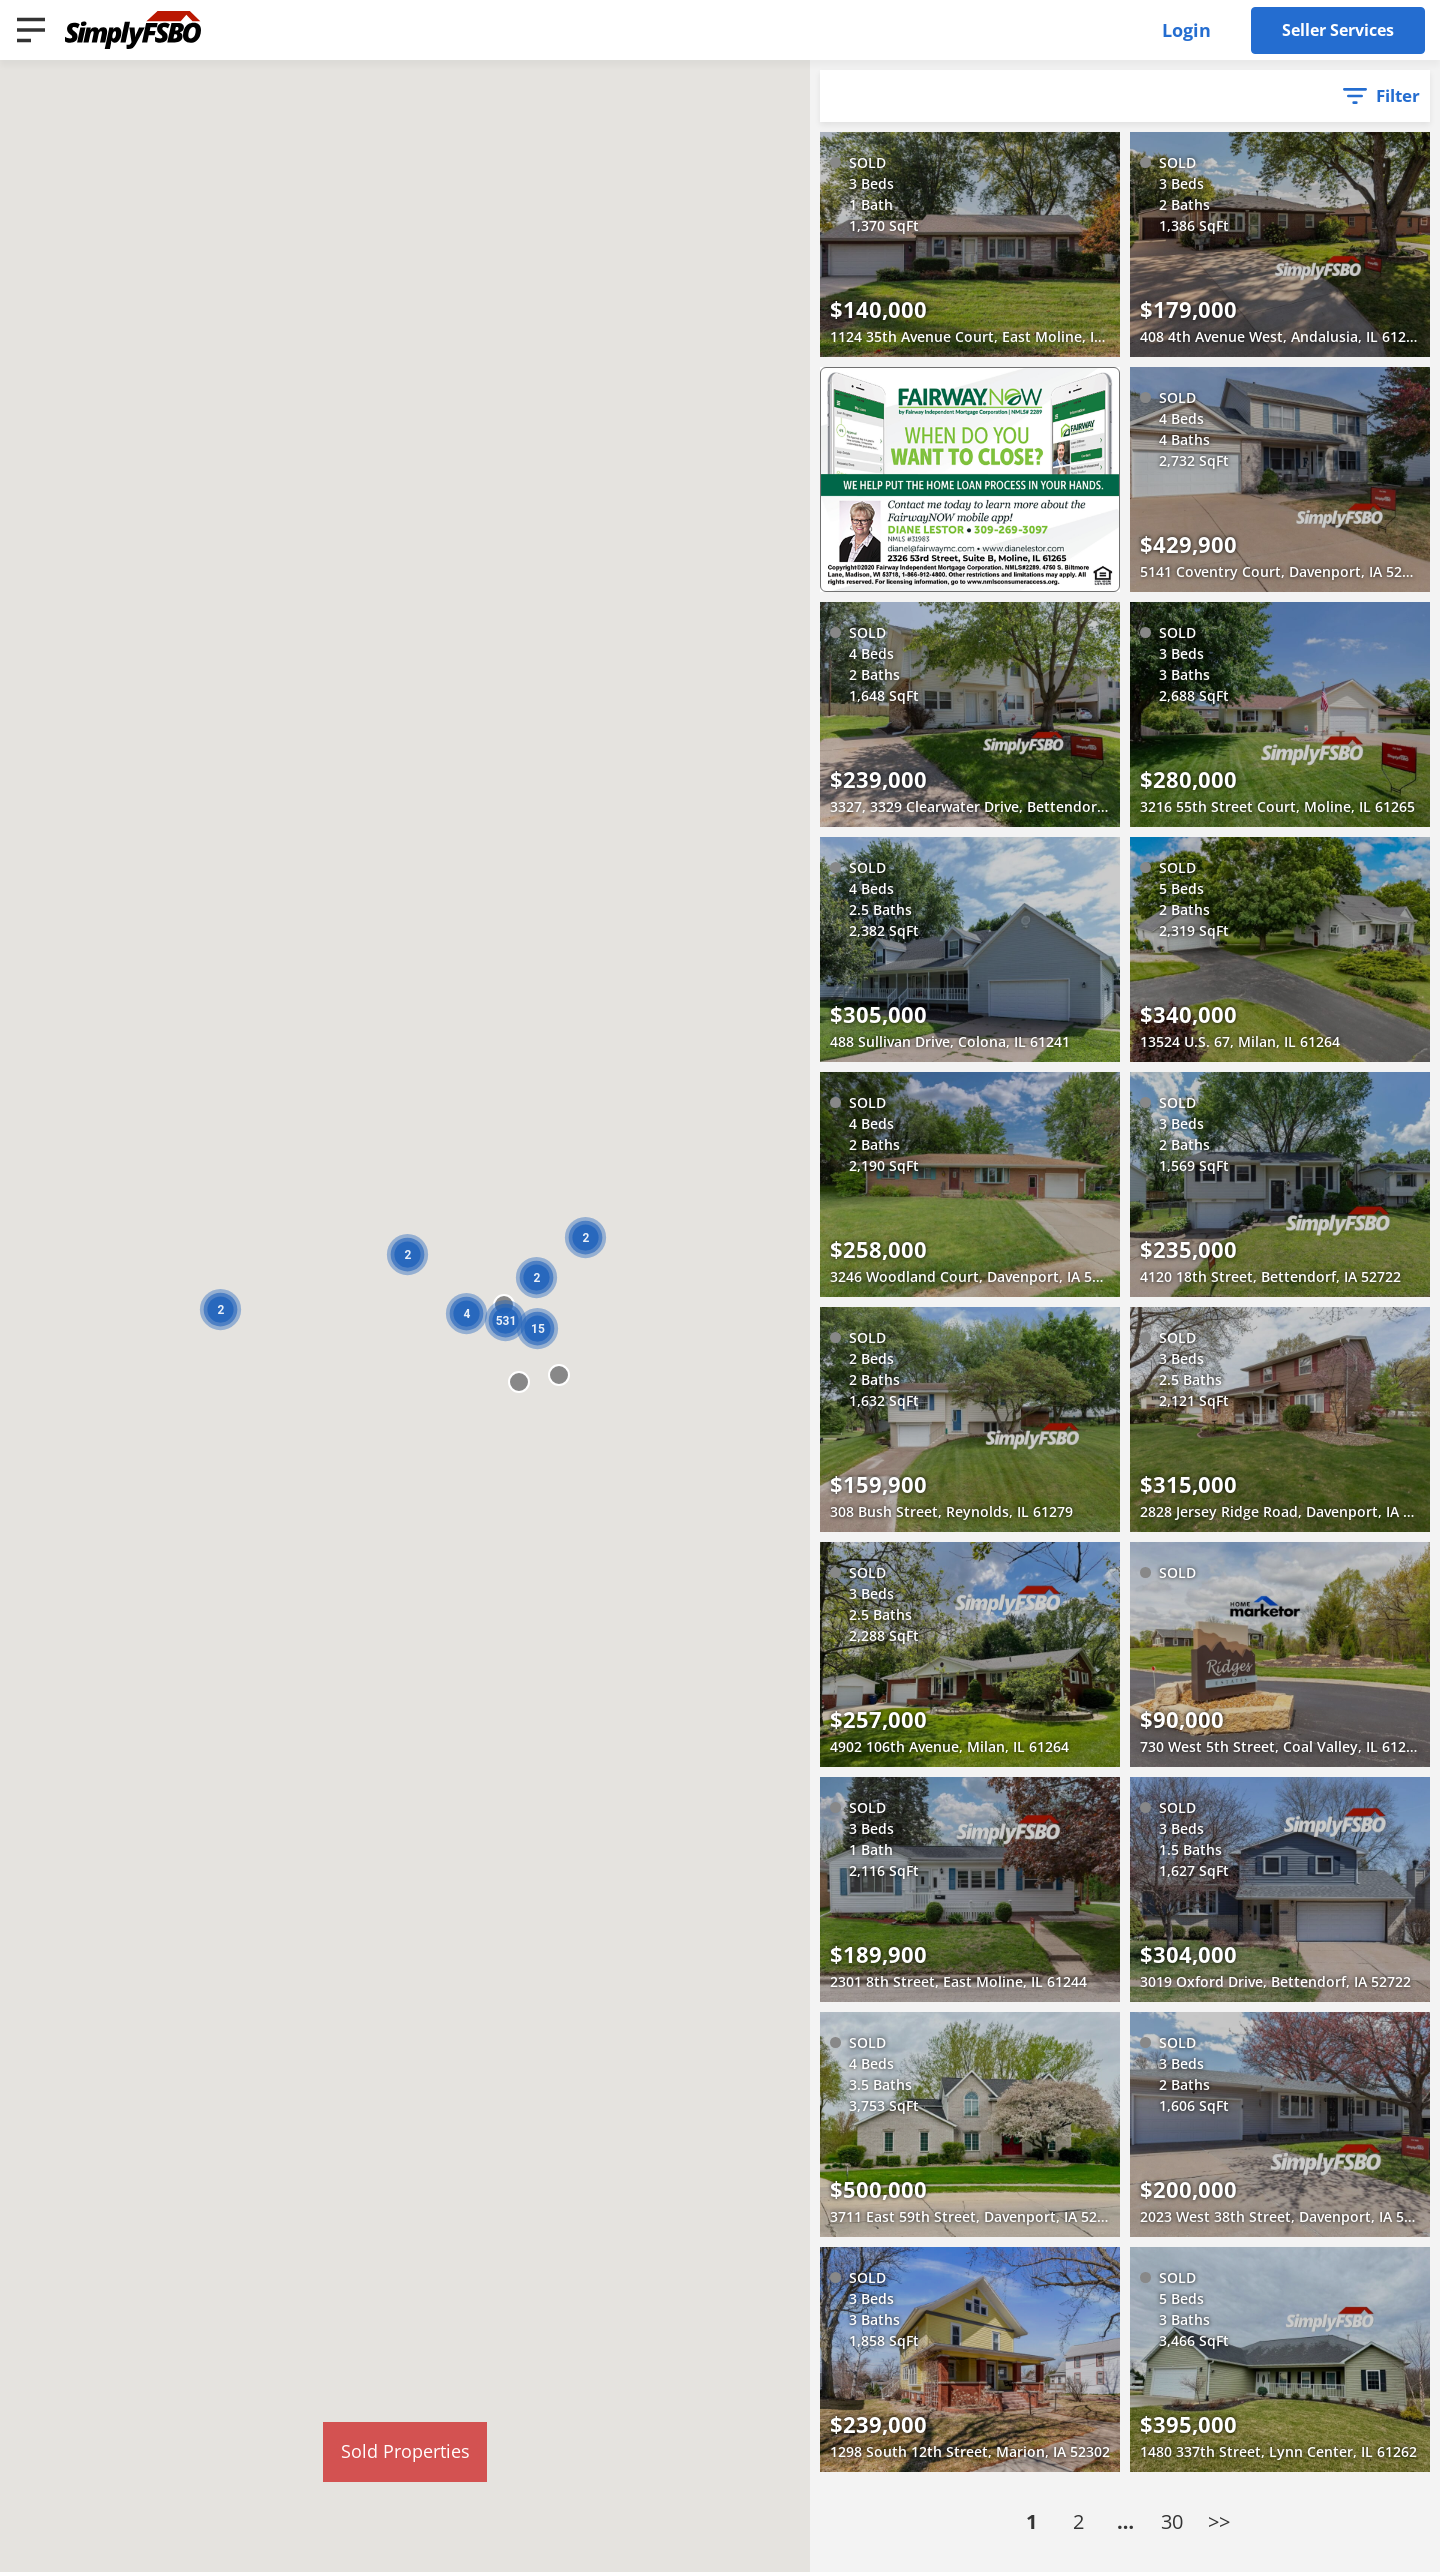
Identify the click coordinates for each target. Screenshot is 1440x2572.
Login (1186, 30)
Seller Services (1338, 30)
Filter (1398, 95)
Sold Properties (405, 2451)
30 (1172, 2521)
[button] (559, 1375)
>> (1219, 2521)
